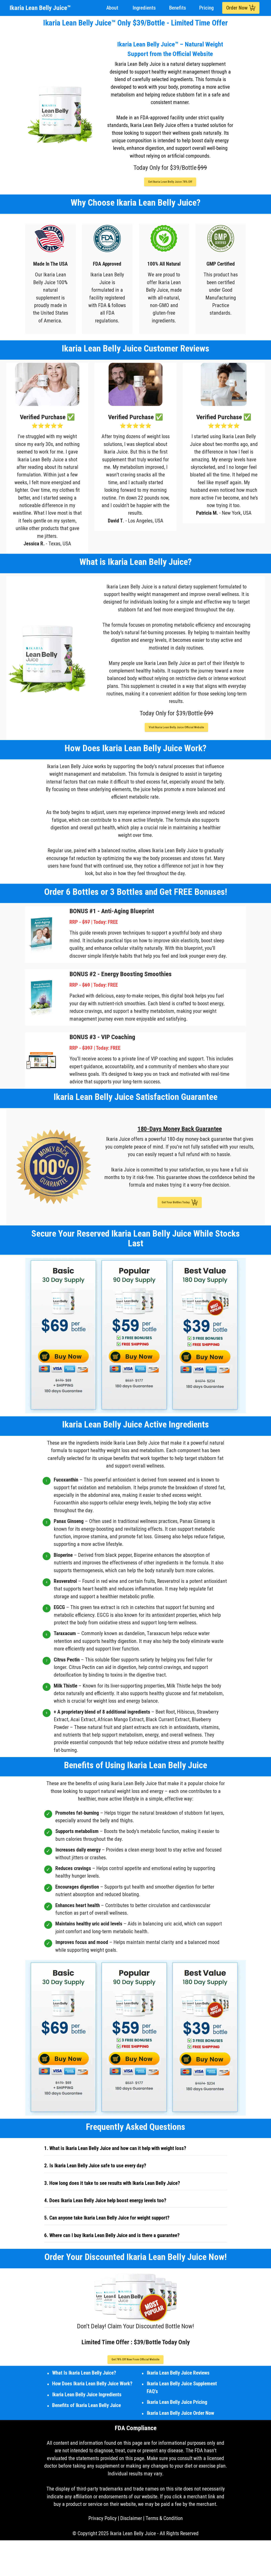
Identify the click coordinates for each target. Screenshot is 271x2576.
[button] (135, 2156)
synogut (92, 2558)
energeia (126, 2566)
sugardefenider (187, 2558)
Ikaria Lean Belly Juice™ (40, 8)
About (112, 8)
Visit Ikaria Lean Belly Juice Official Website (176, 732)
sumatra (109, 2558)
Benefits (177, 8)
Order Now (240, 8)
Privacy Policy (102, 2529)
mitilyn (51, 2558)
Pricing (206, 8)
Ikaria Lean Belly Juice (133, 2544)
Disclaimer (131, 2529)
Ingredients (144, 8)
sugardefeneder (154, 2558)
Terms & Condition (164, 2529)
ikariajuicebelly (151, 2566)
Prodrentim (81, 2566)
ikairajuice (105, 2566)
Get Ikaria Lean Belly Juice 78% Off (170, 183)
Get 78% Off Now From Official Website (135, 2369)
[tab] (135, 2156)
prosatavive (71, 2558)
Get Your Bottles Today (180, 1209)
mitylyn (61, 2566)
